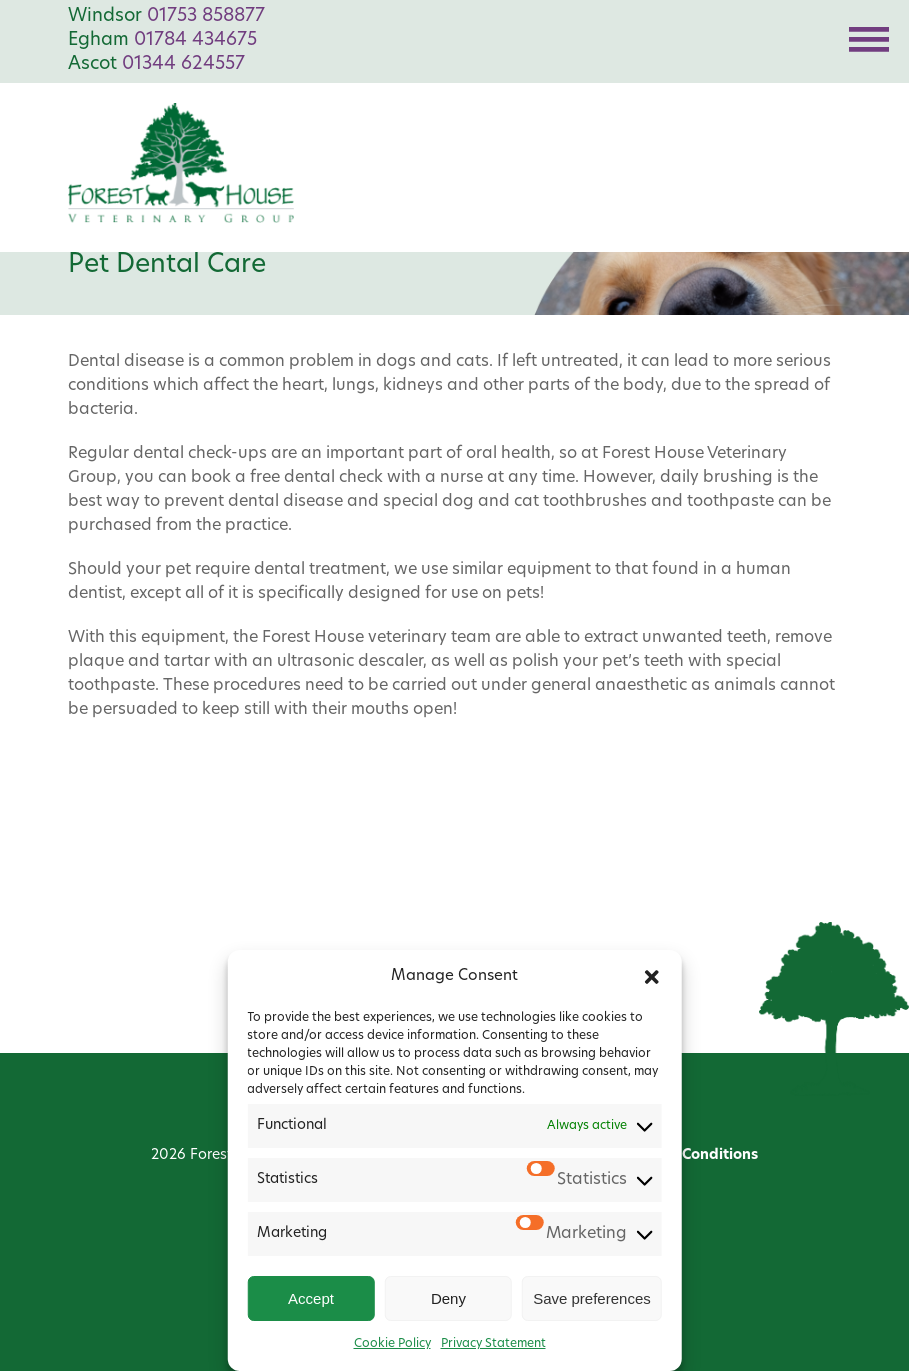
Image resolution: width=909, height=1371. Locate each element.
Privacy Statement (493, 1344)
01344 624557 (183, 64)
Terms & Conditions (690, 1155)
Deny (448, 1298)
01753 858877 (206, 16)
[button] (652, 977)
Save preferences (592, 1298)
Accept (311, 1298)
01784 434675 (195, 40)
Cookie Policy (392, 1344)
